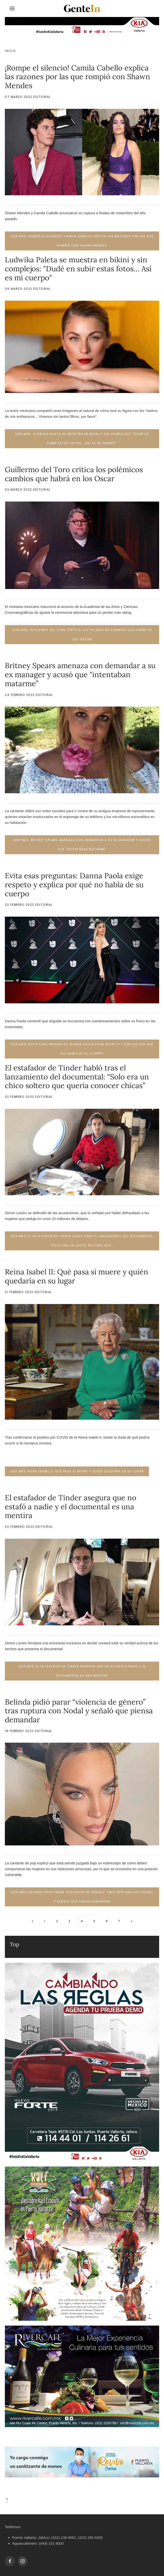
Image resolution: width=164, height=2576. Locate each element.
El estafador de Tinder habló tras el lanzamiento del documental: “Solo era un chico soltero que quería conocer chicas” (77, 1076)
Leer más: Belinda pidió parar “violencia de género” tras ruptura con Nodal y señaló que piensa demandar (82, 1896)
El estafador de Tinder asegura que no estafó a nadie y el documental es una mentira (70, 1506)
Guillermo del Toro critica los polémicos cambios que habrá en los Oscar (74, 474)
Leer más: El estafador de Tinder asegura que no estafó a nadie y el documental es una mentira (82, 1671)
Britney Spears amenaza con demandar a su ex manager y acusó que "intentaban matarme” (80, 674)
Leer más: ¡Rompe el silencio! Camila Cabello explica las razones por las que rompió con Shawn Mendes (82, 240)
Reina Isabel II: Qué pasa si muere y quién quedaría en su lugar (76, 1276)
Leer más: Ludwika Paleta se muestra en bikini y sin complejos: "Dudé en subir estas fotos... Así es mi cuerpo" (82, 438)
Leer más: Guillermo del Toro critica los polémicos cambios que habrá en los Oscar (82, 634)
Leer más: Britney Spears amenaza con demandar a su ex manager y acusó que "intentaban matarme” (82, 844)
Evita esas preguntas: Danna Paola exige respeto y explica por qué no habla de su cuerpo (74, 884)
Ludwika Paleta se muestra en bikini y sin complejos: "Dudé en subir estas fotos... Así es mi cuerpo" (78, 268)
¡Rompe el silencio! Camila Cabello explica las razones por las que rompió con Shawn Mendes (77, 76)
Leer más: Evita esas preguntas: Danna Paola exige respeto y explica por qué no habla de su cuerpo (82, 1049)
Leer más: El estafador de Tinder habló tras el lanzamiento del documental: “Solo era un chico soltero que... (82, 1240)
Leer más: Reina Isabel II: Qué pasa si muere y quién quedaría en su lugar (77, 1471)
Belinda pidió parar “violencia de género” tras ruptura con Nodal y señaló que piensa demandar (79, 1710)
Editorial (42, 97)
